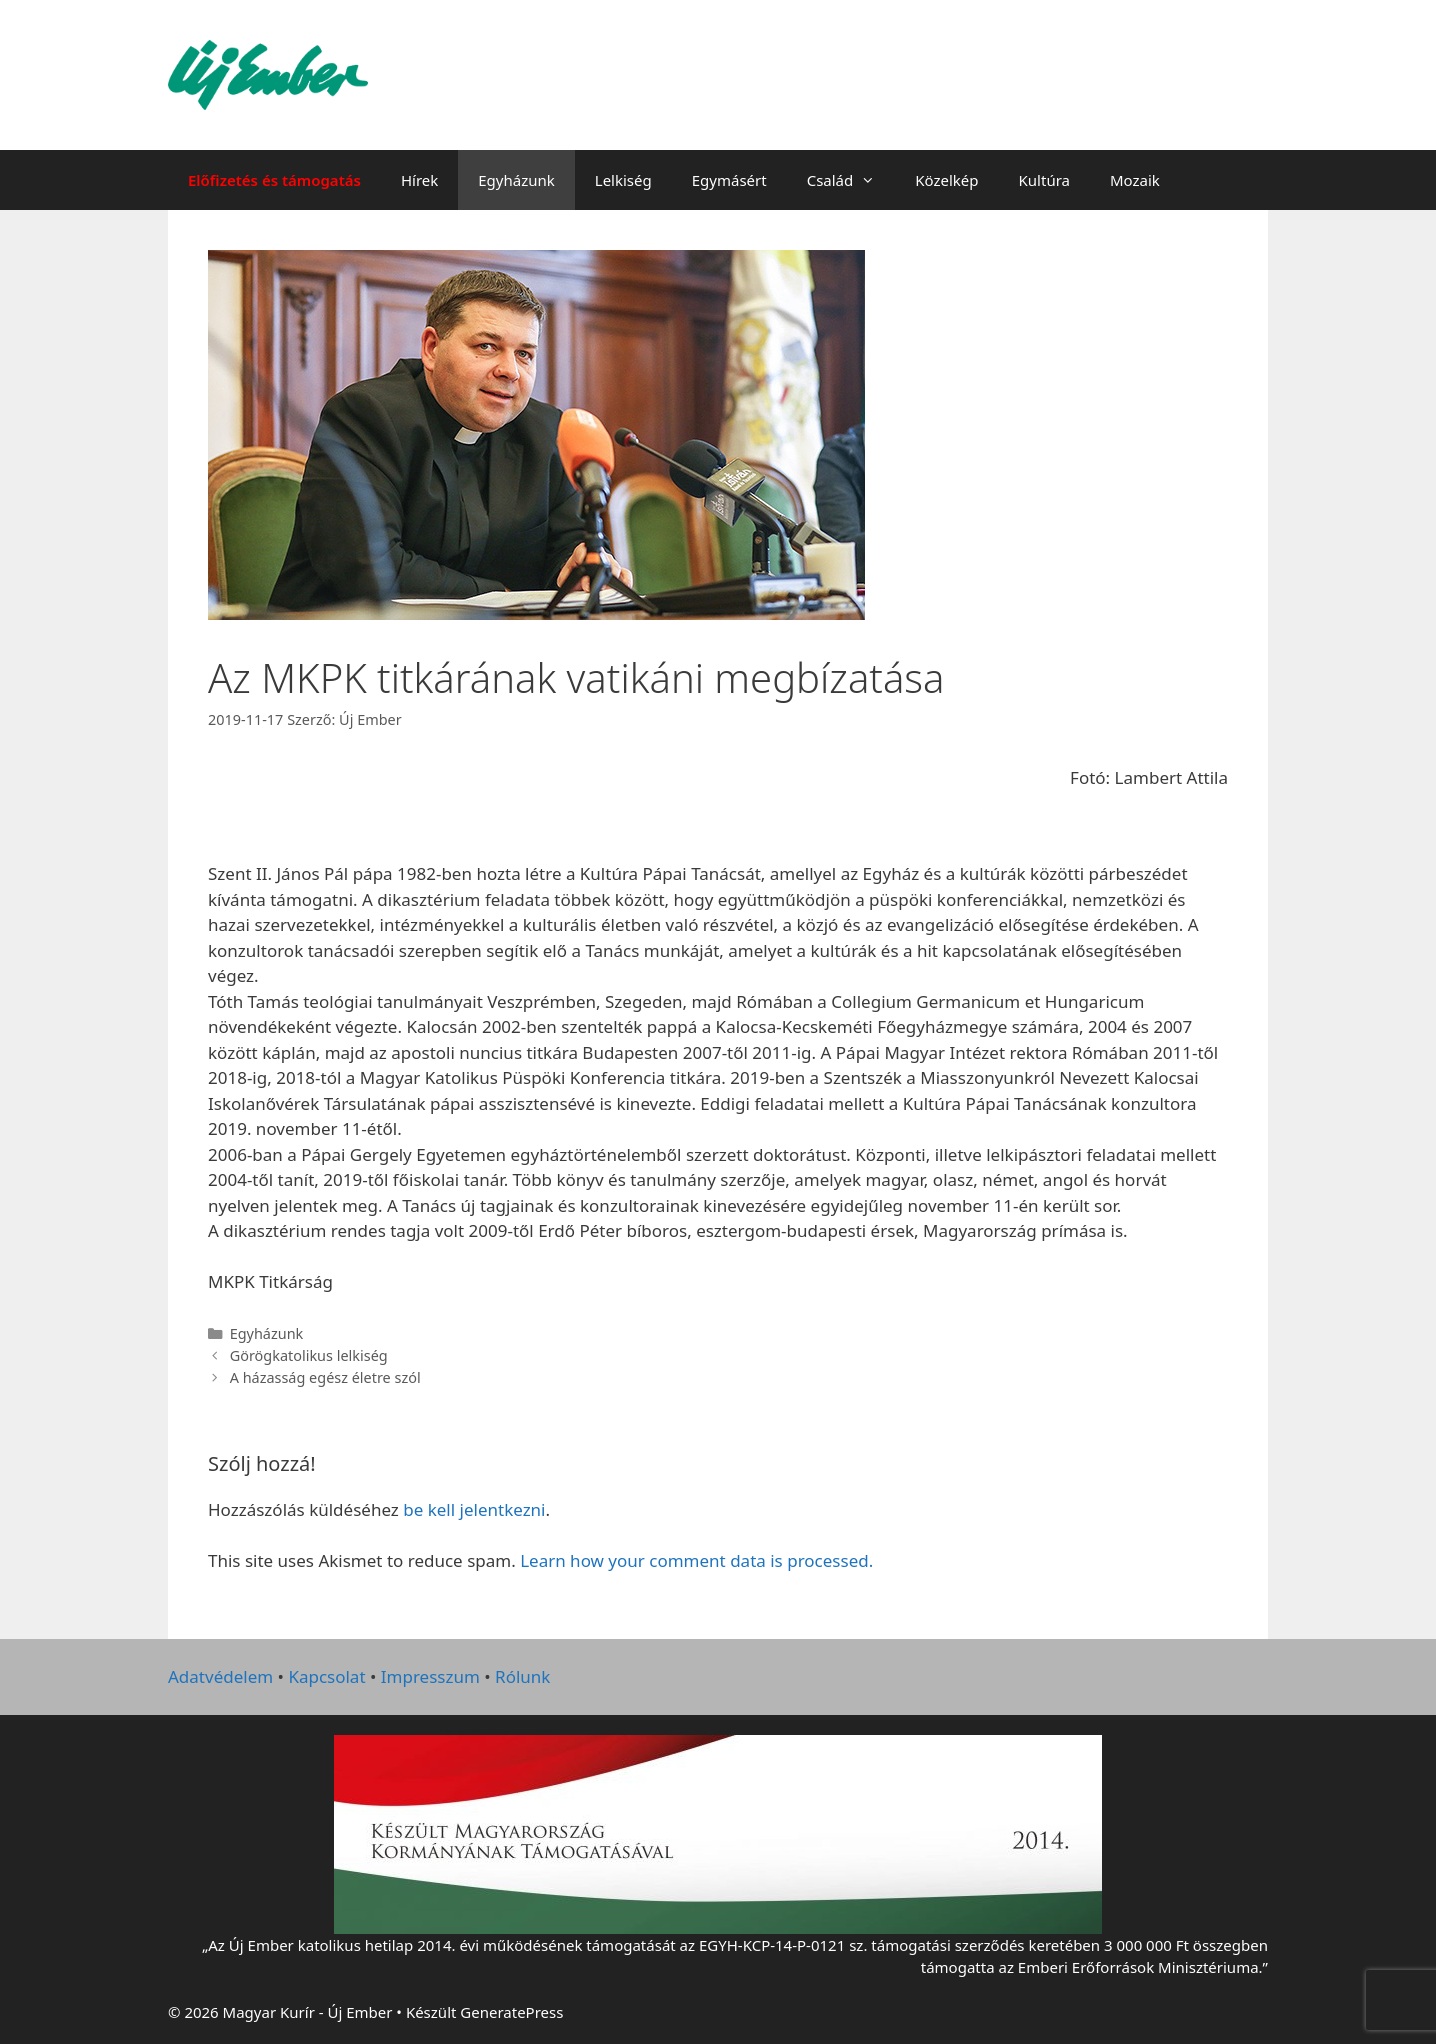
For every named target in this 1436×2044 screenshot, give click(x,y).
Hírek (419, 180)
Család (851, 180)
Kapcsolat (326, 1676)
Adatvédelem (220, 1676)
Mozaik (1135, 180)
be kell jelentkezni (474, 1509)
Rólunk (522, 1676)
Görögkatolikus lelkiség (309, 1355)
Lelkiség (623, 180)
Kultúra (1044, 180)
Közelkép (946, 180)
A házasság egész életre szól (325, 1377)
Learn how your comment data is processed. (696, 1560)
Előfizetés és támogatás (274, 180)
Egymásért (729, 180)
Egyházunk (516, 180)
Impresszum (430, 1676)
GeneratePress (511, 2012)
